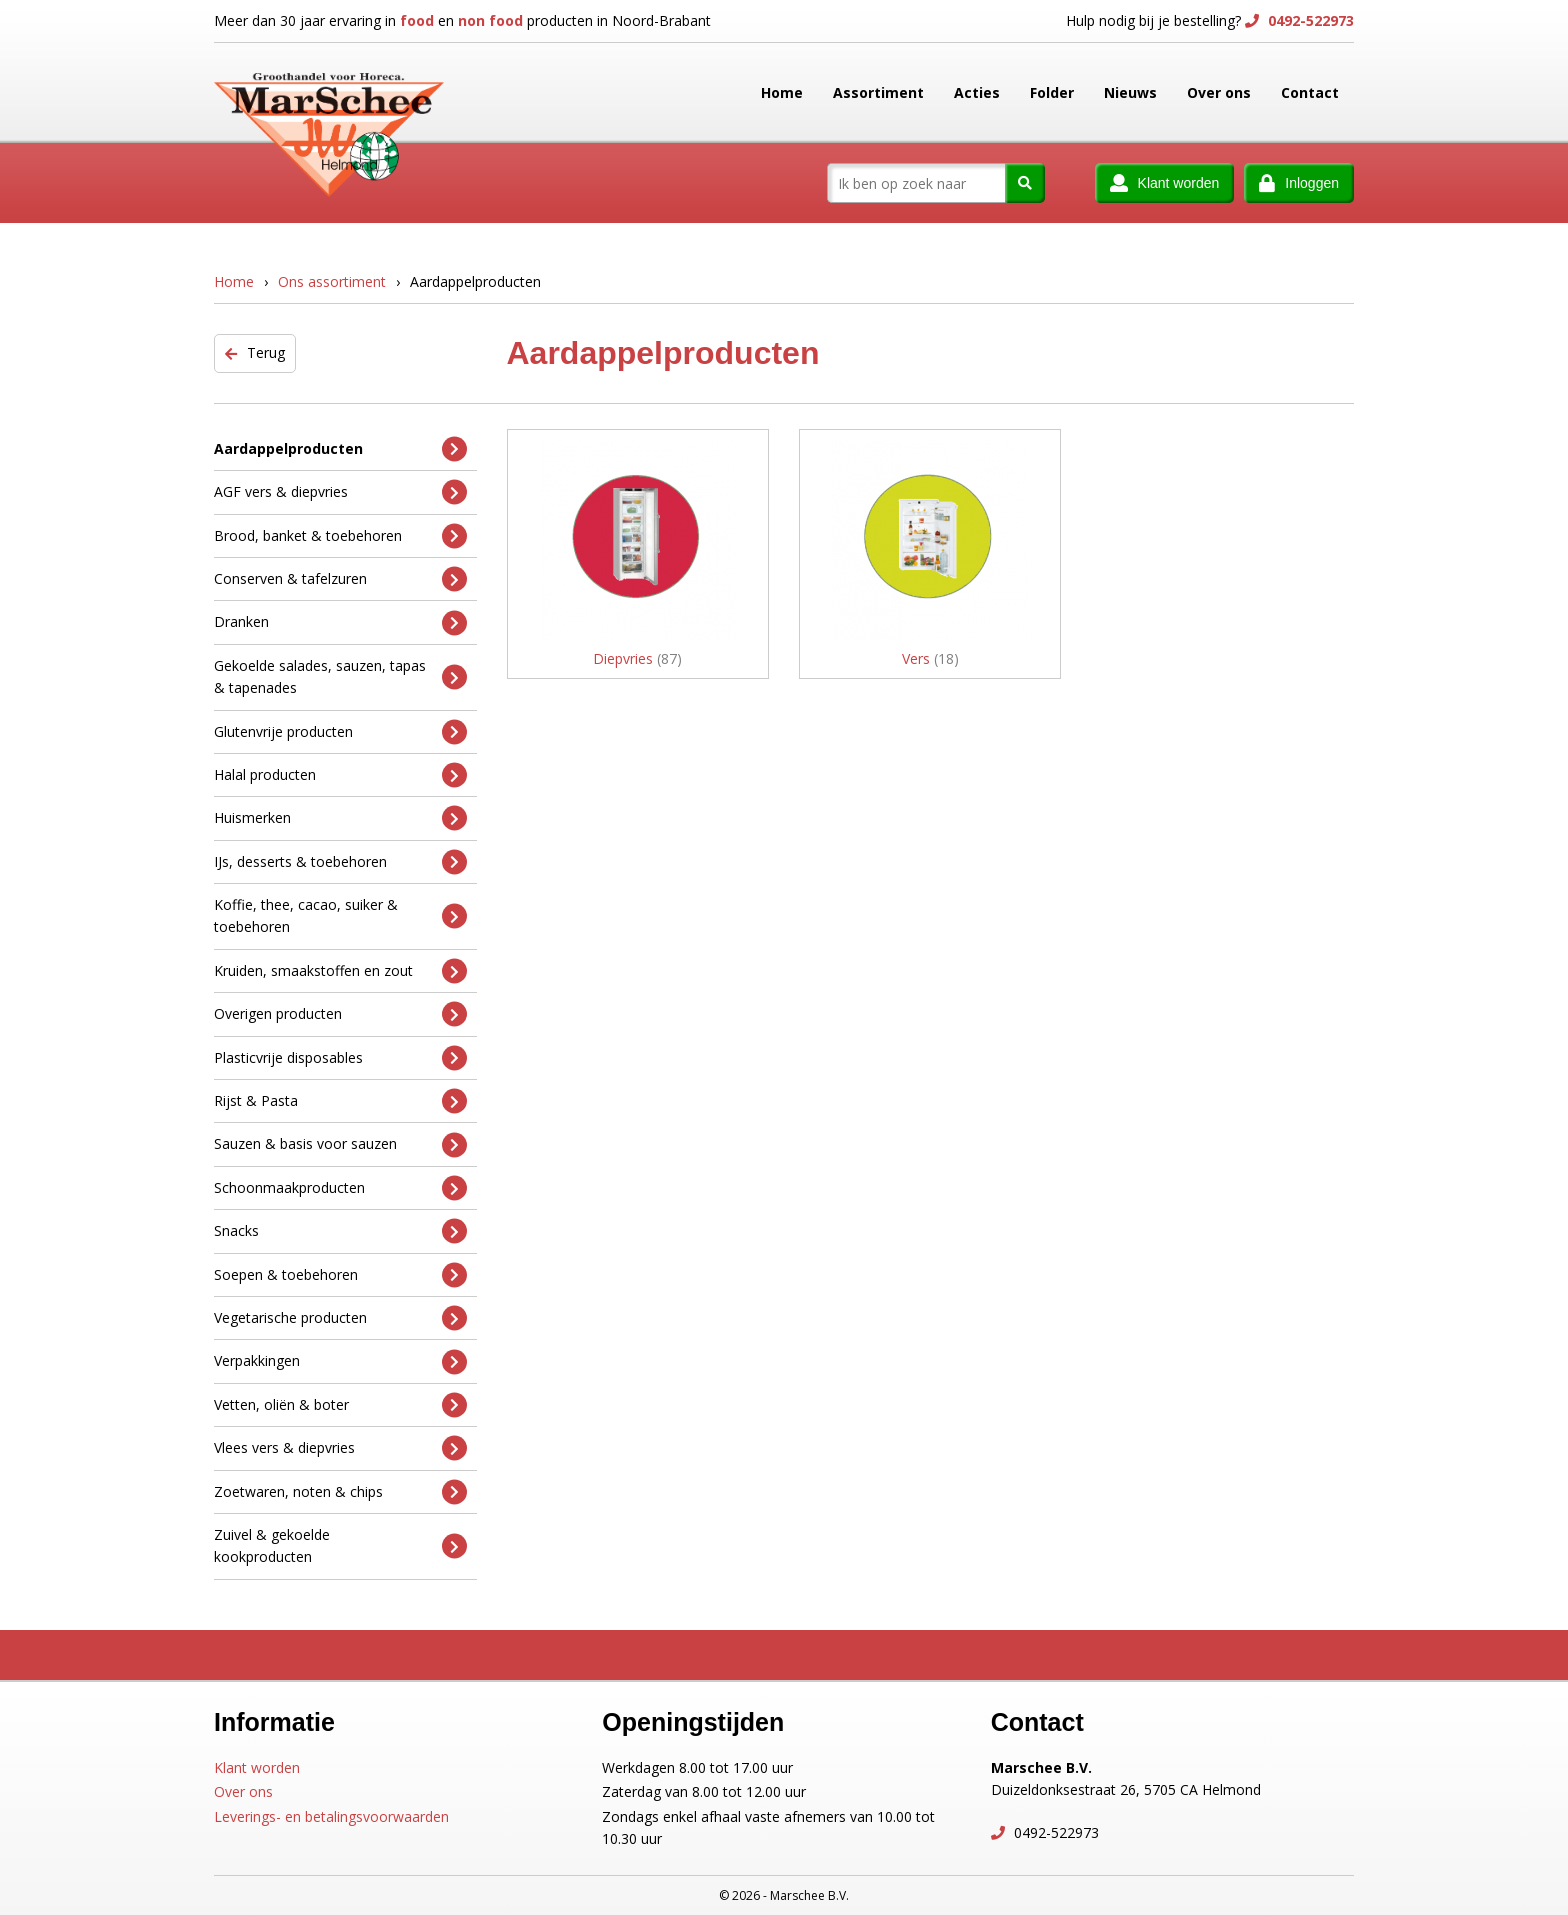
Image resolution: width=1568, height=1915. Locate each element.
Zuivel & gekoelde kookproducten (340, 1545)
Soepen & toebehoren (340, 1274)
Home (782, 92)
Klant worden (257, 1767)
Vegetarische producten (340, 1318)
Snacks (340, 1231)
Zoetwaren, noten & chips (340, 1491)
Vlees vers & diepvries (340, 1448)
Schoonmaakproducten (340, 1188)
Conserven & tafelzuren (340, 579)
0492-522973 (1309, 20)
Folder (1052, 92)
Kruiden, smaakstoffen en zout (340, 971)
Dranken (340, 622)
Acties (977, 92)
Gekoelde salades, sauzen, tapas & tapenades (340, 676)
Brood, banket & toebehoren (340, 535)
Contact (1310, 92)
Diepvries (637, 658)
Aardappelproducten (340, 448)
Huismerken (340, 818)
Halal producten (340, 775)
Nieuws (1130, 92)
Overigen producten (340, 1014)
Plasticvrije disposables (340, 1057)
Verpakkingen (340, 1361)
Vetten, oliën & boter (340, 1404)
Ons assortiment (332, 281)
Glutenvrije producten (340, 731)
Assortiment (878, 92)
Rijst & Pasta (340, 1101)
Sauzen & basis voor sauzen (340, 1144)
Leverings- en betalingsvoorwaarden (331, 1816)
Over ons (1219, 92)
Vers (930, 658)
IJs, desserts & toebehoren (340, 861)
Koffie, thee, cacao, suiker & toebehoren (340, 915)
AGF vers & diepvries (340, 492)
